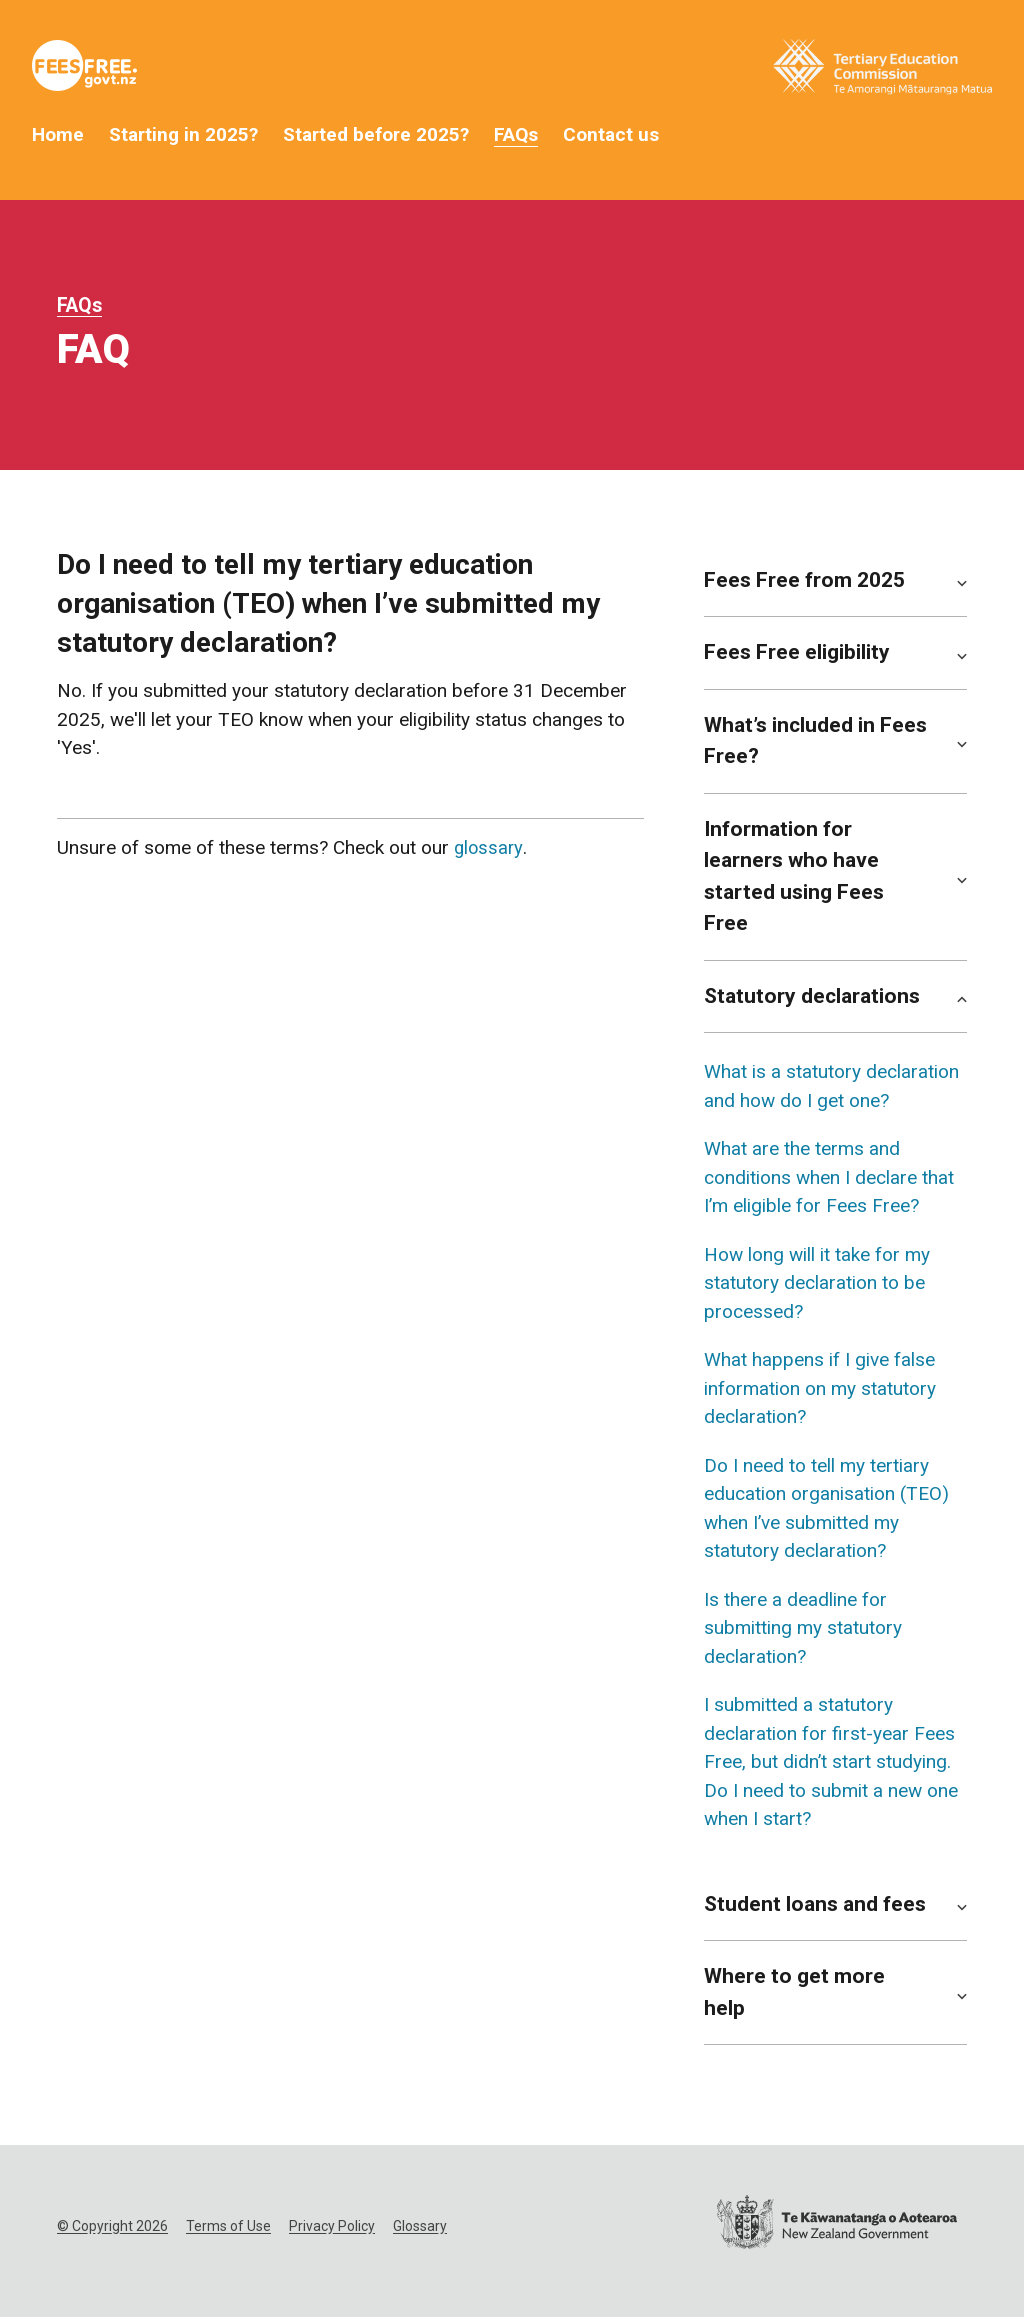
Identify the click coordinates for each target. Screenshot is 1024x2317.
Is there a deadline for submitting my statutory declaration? (803, 1628)
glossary (489, 847)
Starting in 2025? (183, 134)
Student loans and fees (815, 1904)
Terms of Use (228, 2226)
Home (58, 134)
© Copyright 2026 (112, 2226)
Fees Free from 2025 (804, 580)
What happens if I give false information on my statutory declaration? (820, 1388)
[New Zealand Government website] (837, 2227)
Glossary (420, 2226)
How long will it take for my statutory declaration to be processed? (817, 1283)
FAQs (516, 134)
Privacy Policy (332, 2226)
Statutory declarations (812, 996)
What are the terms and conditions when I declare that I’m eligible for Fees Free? (829, 1177)
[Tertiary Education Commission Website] (882, 71)
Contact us (611, 134)
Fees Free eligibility (797, 652)
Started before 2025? (376, 134)
